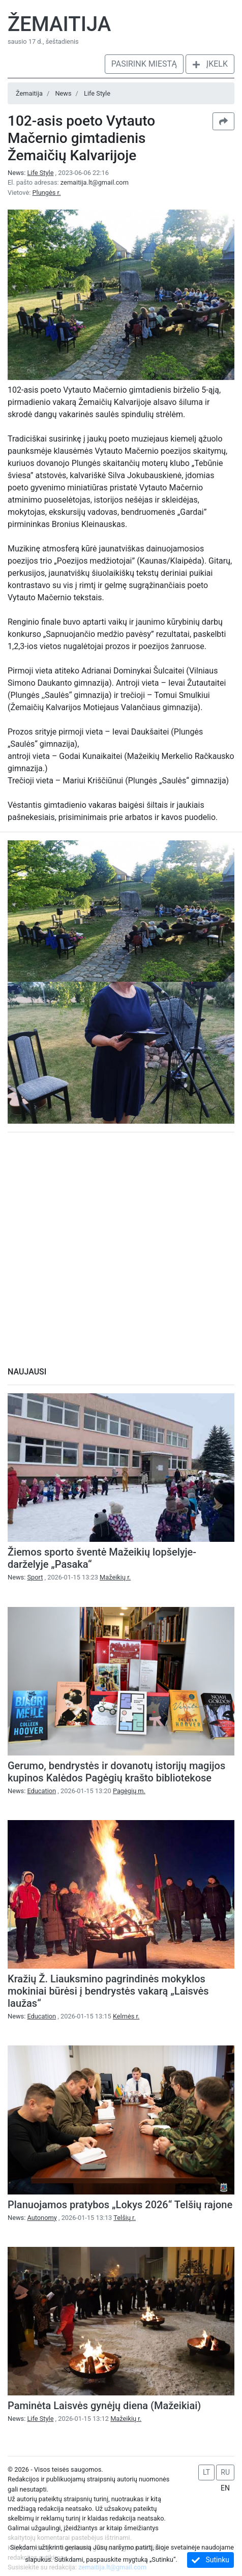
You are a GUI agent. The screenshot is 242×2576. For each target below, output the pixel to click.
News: (31, 173)
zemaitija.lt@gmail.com (94, 182)
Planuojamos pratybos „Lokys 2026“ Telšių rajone (120, 2205)
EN (225, 2488)
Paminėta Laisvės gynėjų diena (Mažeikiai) (104, 2405)
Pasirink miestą (144, 64)
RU (225, 2472)
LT (206, 2472)
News (63, 93)
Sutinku (210, 2560)
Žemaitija (59, 24)
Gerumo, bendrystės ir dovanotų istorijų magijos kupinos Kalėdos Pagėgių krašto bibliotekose (116, 1772)
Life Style (97, 93)
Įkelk (210, 64)
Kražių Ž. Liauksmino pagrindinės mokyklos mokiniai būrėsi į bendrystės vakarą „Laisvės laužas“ (108, 1991)
